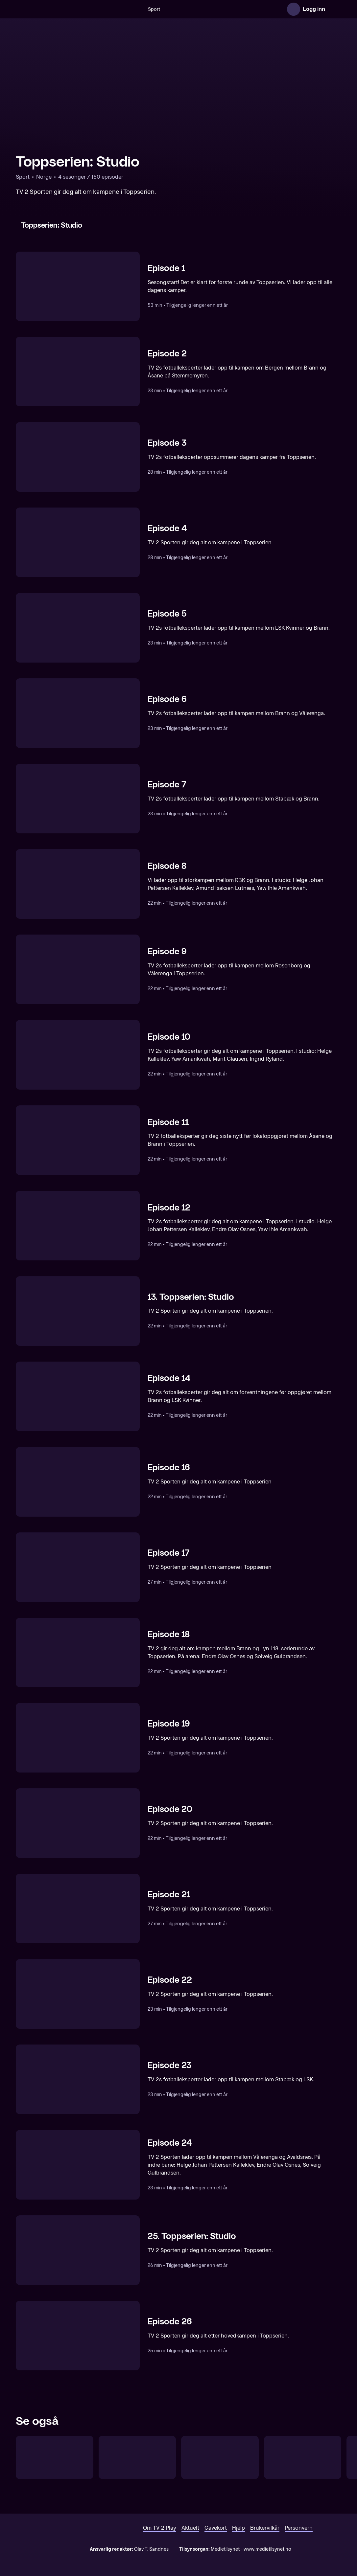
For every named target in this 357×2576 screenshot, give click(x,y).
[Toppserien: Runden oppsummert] (220, 2457)
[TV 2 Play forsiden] (65, 9)
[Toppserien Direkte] (54, 2457)
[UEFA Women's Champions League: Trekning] (137, 2457)
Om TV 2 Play (159, 2528)
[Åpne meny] (334, 9)
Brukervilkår (264, 2528)
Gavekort (215, 2528)
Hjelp (238, 2528)
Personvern (299, 2528)
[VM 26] (220, 9)
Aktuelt (190, 2528)
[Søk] (135, 9)
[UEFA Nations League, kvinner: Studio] (303, 2457)
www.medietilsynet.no (267, 2549)
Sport (154, 9)
